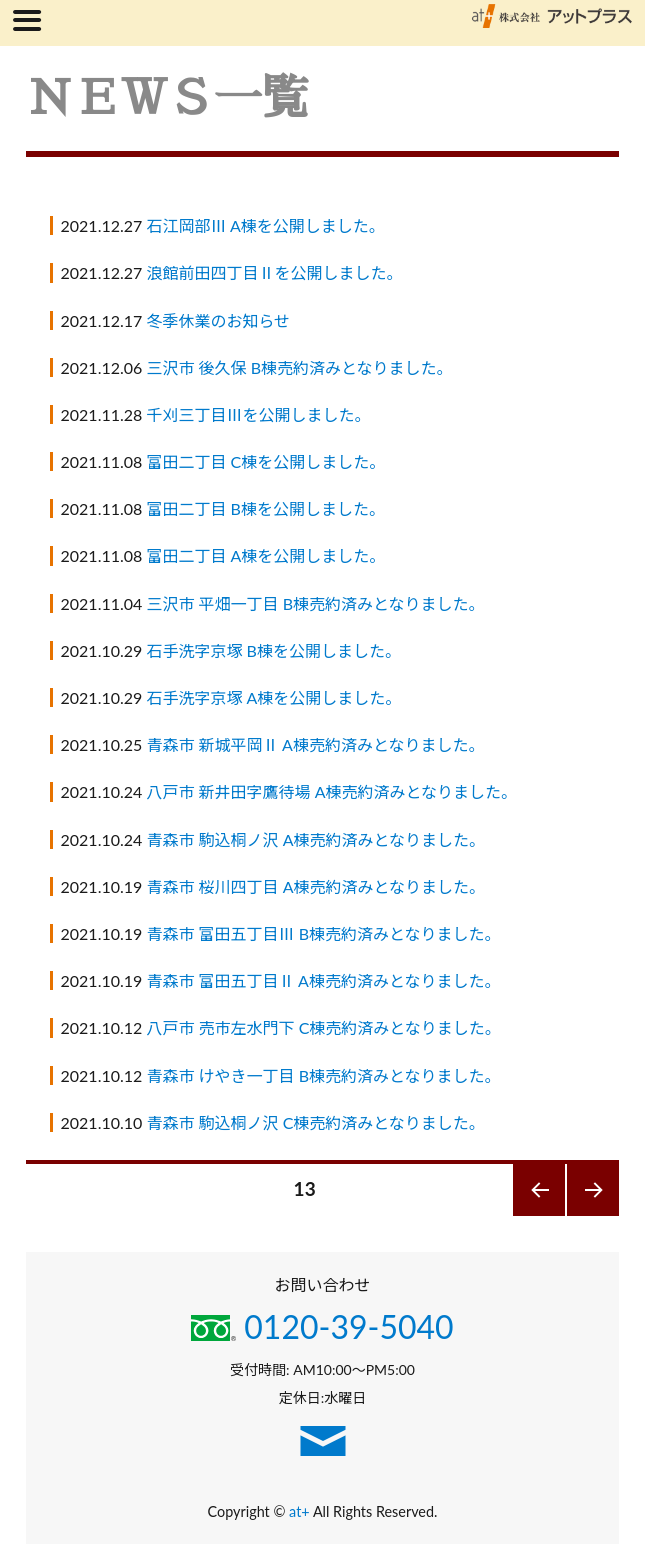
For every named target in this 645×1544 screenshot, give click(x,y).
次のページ (593, 1215)
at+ (301, 1511)
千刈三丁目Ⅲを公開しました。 (258, 414)
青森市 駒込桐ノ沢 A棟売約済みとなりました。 (315, 839)
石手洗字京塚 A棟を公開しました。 (273, 697)
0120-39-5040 (322, 1326)
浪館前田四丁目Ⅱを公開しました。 (274, 272)
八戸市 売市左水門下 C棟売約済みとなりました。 (323, 1027)
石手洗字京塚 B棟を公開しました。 (273, 650)
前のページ (539, 1215)
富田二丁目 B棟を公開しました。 (265, 508)
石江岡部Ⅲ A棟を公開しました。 (265, 225)
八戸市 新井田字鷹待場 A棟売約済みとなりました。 (331, 791)
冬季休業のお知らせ (218, 320)
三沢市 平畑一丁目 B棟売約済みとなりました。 (315, 603)
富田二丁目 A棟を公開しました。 (265, 555)
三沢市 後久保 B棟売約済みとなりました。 (299, 367)
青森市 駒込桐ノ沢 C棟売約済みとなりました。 (315, 1122)
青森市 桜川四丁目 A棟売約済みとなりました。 (315, 886)
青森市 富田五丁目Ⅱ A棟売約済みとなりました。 (323, 980)
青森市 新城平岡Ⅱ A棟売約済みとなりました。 (315, 744)
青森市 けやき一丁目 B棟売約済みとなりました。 (323, 1075)
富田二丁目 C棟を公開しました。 (265, 461)
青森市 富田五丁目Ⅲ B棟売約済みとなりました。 (323, 933)
